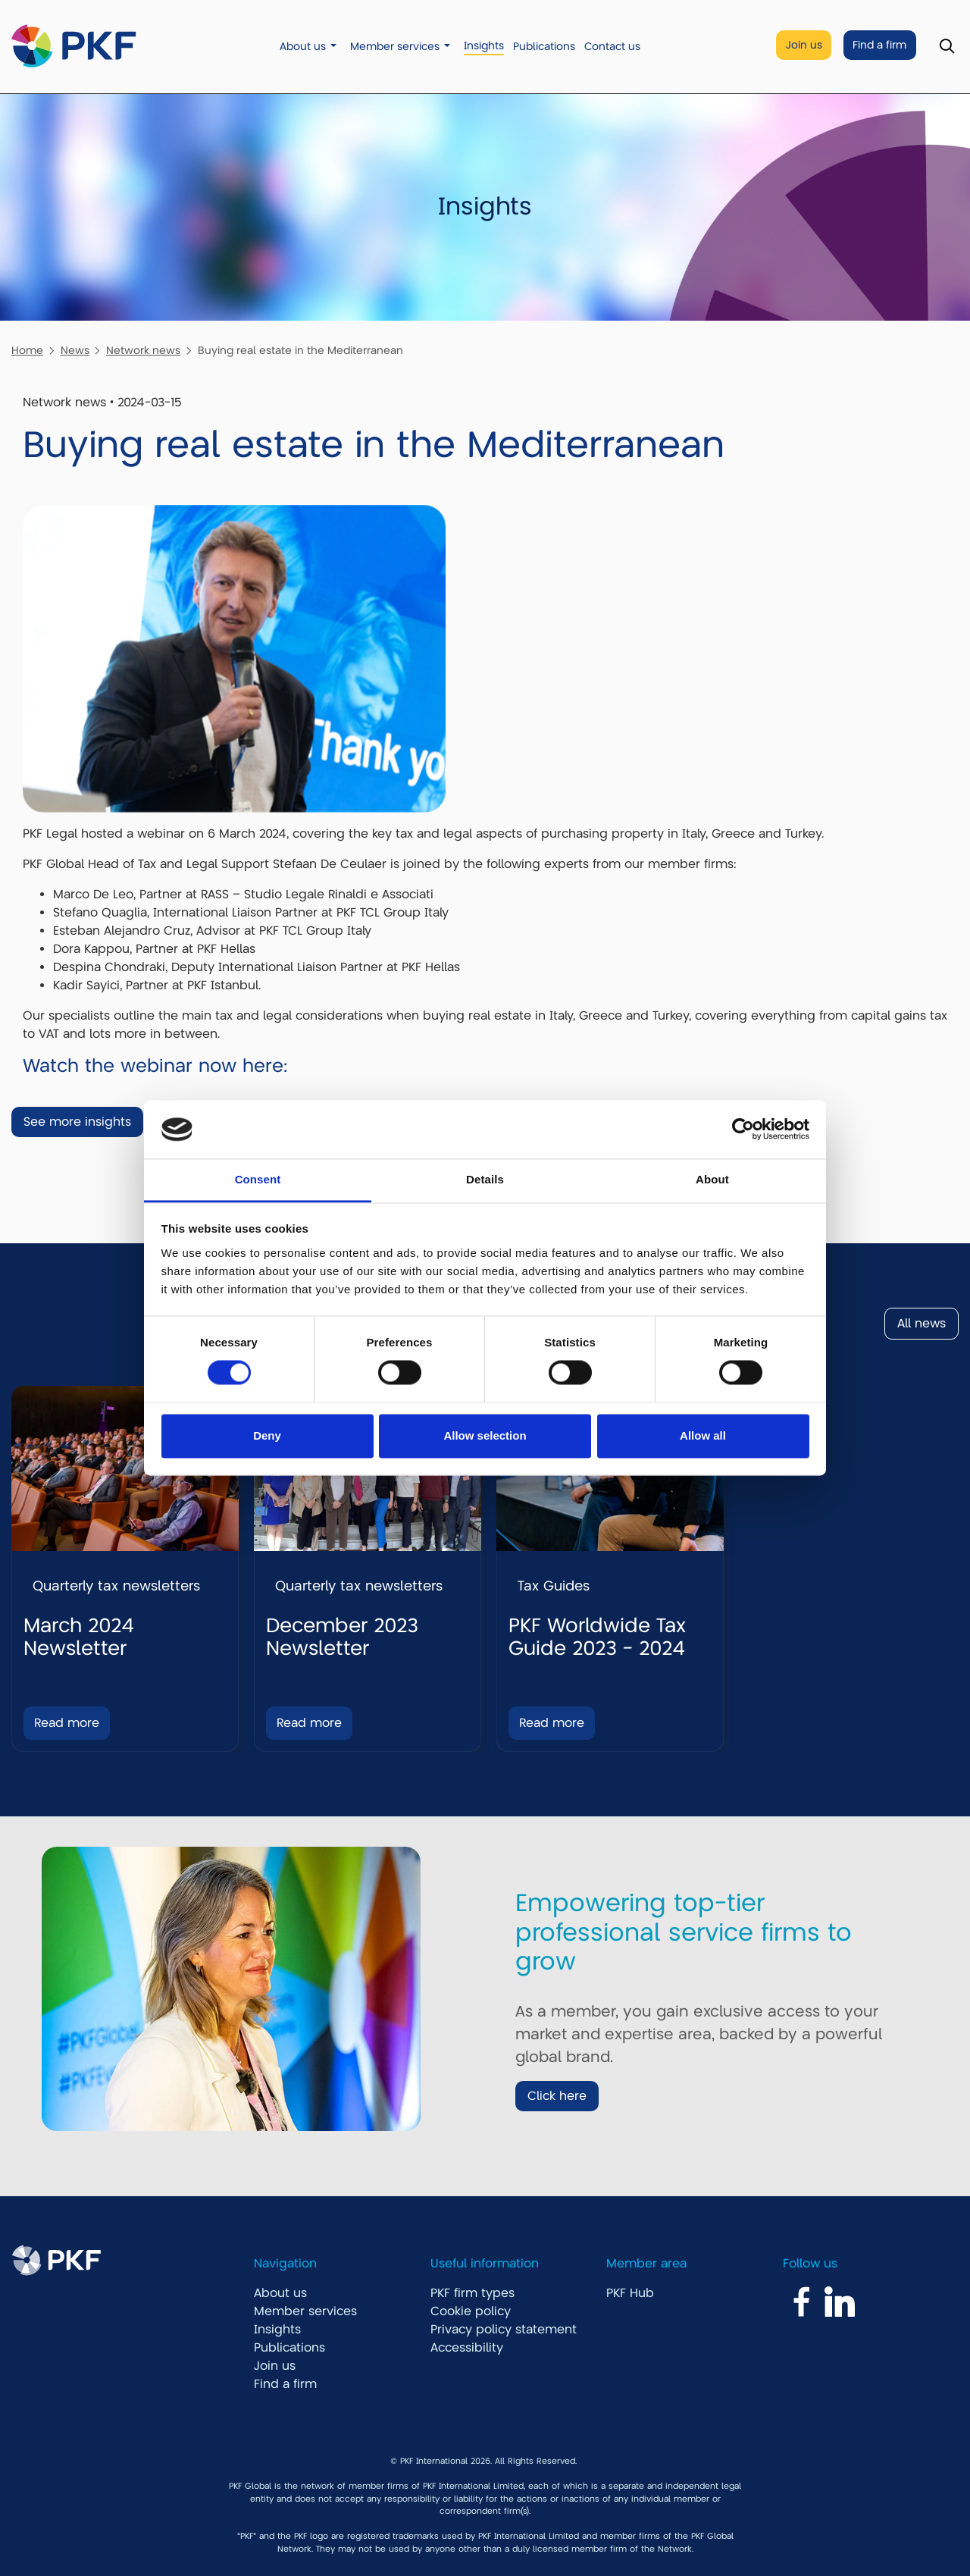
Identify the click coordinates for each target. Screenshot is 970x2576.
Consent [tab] (258, 1179)
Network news (143, 350)
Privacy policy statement (503, 2329)
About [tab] (712, 1179)
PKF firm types (472, 2293)
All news (921, 1323)
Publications (544, 46)
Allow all (703, 1435)
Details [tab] (485, 1179)
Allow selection (484, 1435)
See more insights (77, 1122)
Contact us (612, 46)
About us (303, 46)
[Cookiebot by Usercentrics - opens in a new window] (743, 1129)
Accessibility (466, 2347)
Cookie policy (470, 2311)
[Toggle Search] (947, 46)
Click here (557, 2096)
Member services (395, 46)
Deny (267, 1435)
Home (27, 350)
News (75, 350)
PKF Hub (630, 2293)
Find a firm (879, 45)
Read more (66, 1723)
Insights (484, 45)
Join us (804, 45)
